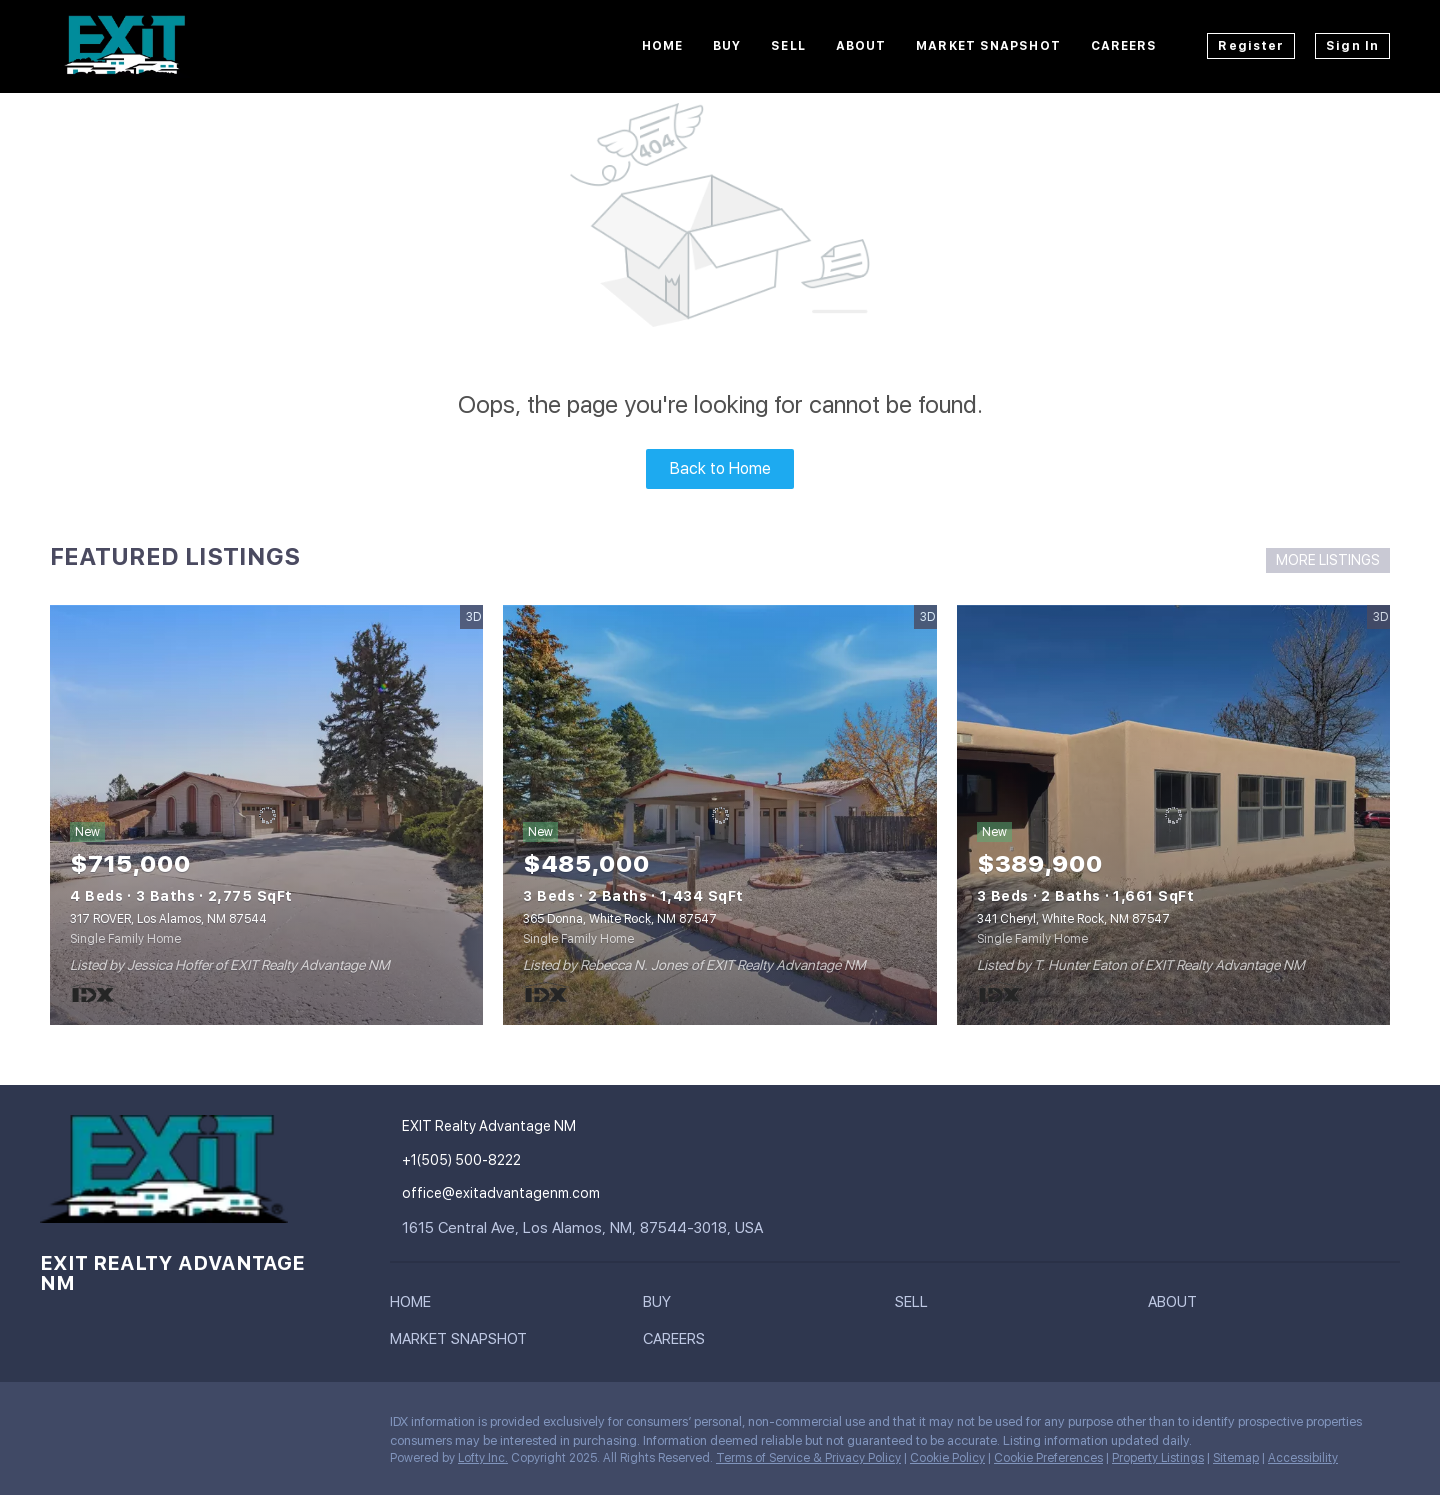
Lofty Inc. (483, 1458)
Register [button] (1251, 46)
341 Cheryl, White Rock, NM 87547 (1073, 919)
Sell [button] (788, 46)
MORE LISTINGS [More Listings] (1328, 560)
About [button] (861, 46)
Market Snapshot (988, 46)
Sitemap (1236, 1458)
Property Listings (1158, 1458)
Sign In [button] (1352, 46)
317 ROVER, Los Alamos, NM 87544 (168, 919)
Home (662, 46)
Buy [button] (727, 46)
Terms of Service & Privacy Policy (808, 1458)
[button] (415, 1306)
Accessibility (1303, 1458)
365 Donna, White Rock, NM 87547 (620, 919)
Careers (1124, 46)
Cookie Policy (947, 1458)
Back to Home (720, 468)
